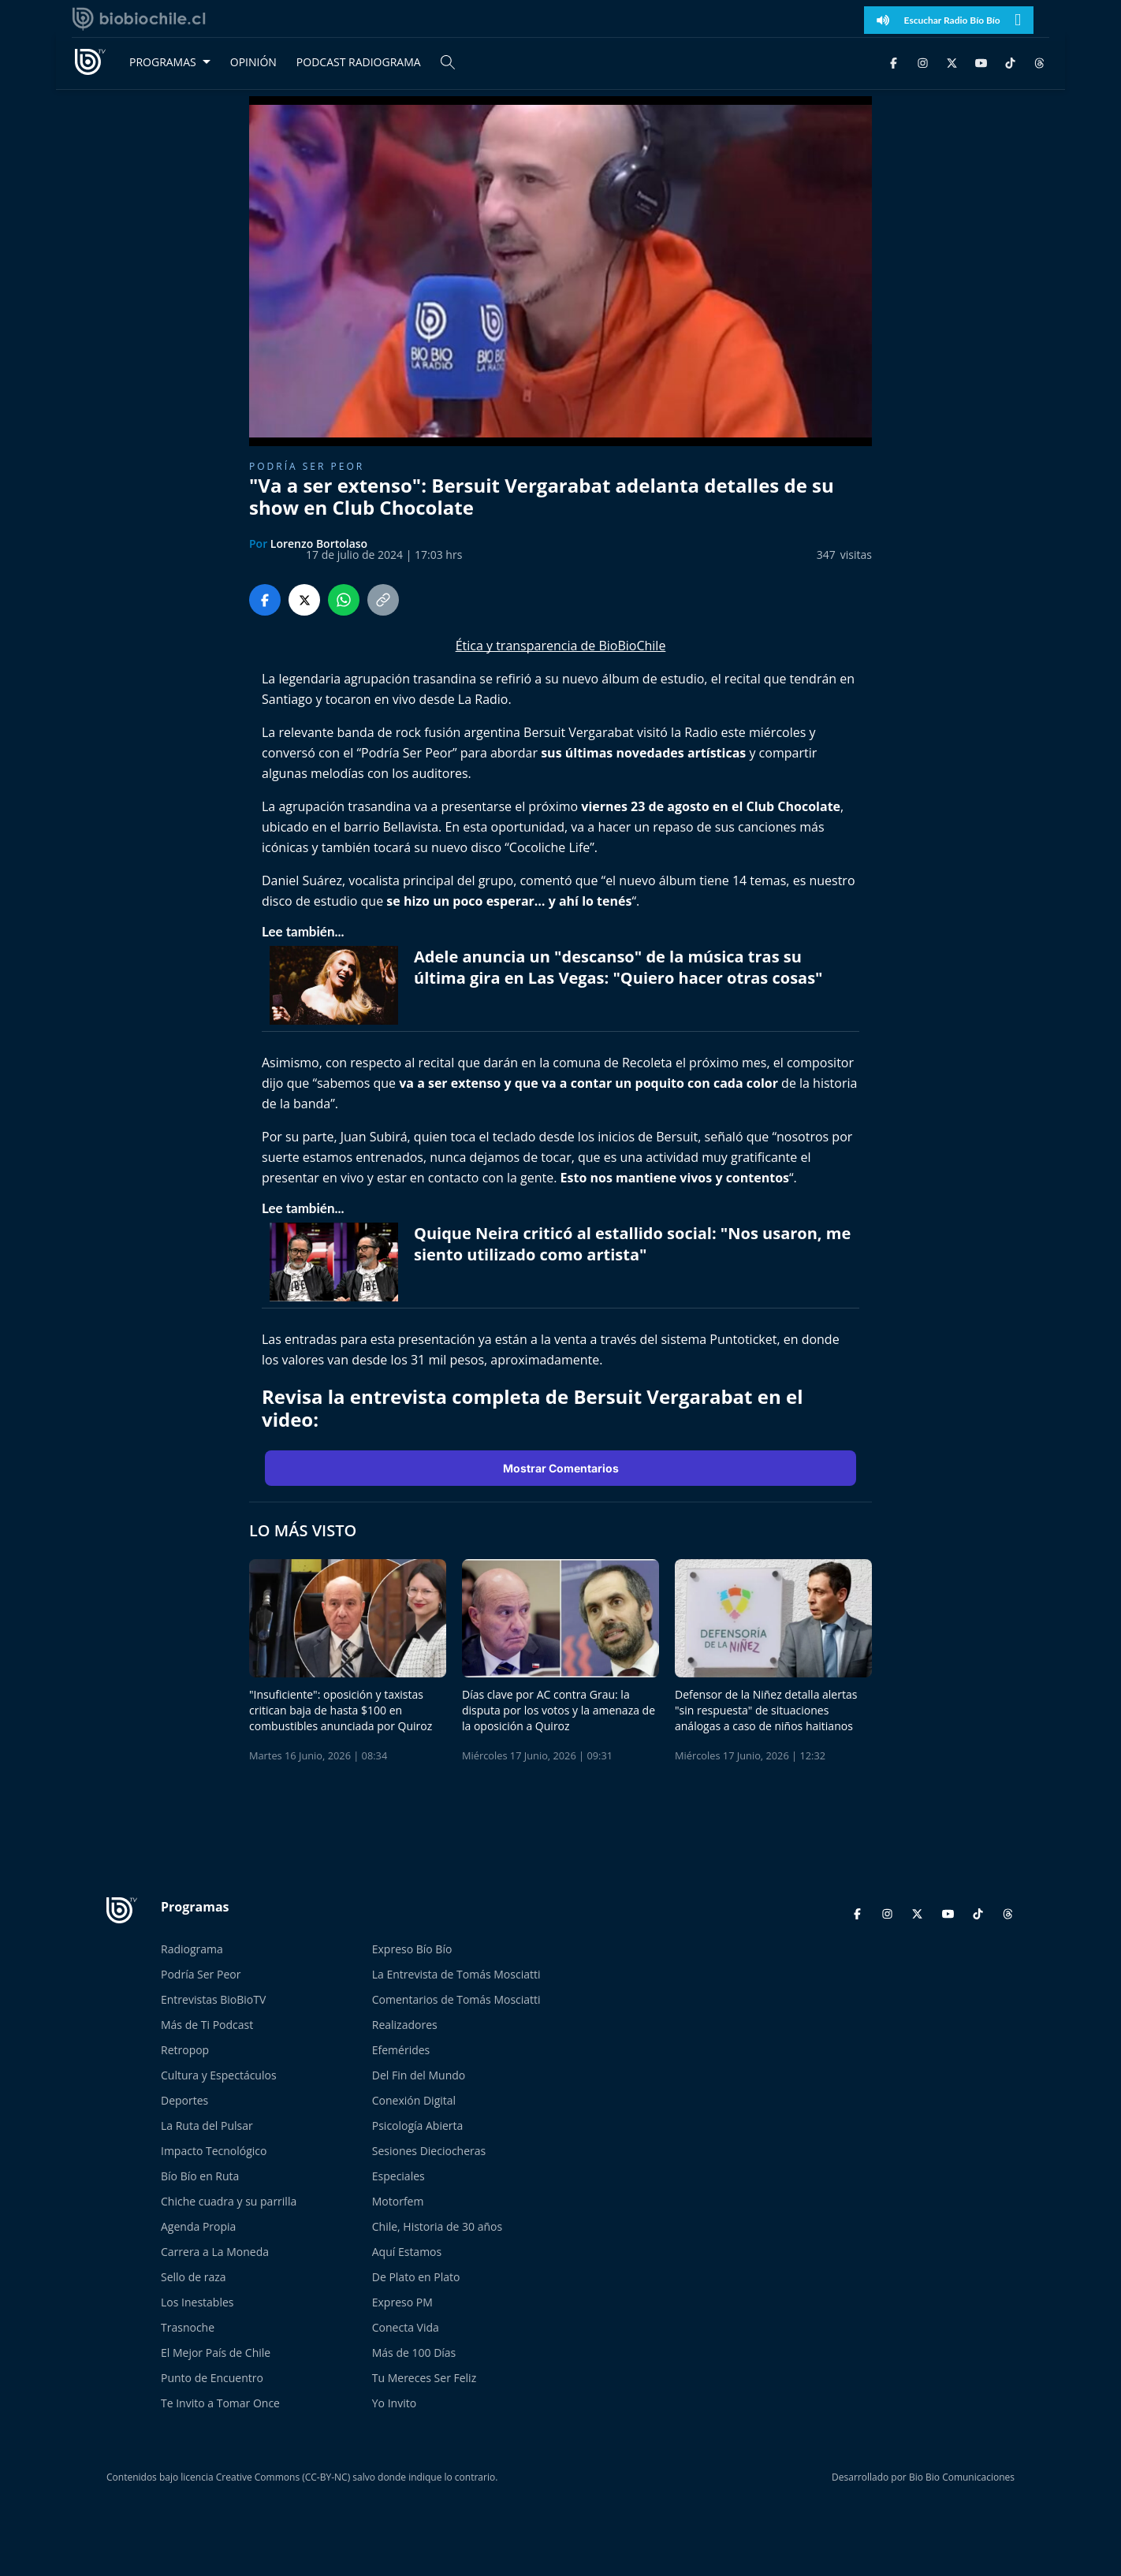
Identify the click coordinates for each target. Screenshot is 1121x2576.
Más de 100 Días (414, 2352)
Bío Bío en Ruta (200, 2175)
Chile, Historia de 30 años (437, 2226)
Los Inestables (197, 2302)
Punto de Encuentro (212, 2377)
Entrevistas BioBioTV (213, 1999)
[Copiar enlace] (383, 600)
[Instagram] (922, 61)
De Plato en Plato (416, 2276)
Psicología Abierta (418, 2125)
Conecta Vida (405, 2327)
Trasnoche (187, 2327)
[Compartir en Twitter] (304, 600)
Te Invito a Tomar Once (220, 2402)
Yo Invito (394, 2402)
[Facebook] (893, 61)
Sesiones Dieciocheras (429, 2150)
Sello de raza (193, 2276)
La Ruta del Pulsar (207, 2125)
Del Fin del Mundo (419, 2075)
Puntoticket (743, 1339)
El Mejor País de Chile (215, 2352)
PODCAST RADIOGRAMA (358, 61)
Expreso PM (402, 2302)
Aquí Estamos (406, 2251)
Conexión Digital (414, 2100)
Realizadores (405, 2024)
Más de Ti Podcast (207, 2024)
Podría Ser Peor (200, 1974)
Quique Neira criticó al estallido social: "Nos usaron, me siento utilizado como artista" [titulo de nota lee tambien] (632, 1244)
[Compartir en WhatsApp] (343, 600)
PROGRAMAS (162, 61)
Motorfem (398, 2201)
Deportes (184, 2100)
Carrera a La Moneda (215, 2251)
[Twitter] (952, 61)
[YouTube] (981, 61)
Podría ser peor (306, 466)
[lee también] (338, 985)
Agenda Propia (198, 2226)
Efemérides (401, 2049)
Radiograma (192, 1948)
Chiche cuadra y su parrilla (228, 2201)
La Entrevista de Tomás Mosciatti (456, 1974)
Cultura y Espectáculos (219, 2075)
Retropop (185, 2049)
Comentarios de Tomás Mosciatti (456, 1999)
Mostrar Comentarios (561, 1468)
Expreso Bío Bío (412, 1948)
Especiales (398, 2175)
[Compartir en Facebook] (265, 600)
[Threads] (1039, 61)
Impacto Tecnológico (213, 2150)
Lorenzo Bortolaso (318, 543)
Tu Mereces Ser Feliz (424, 2377)
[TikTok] (1010, 61)
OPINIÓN (253, 61)
